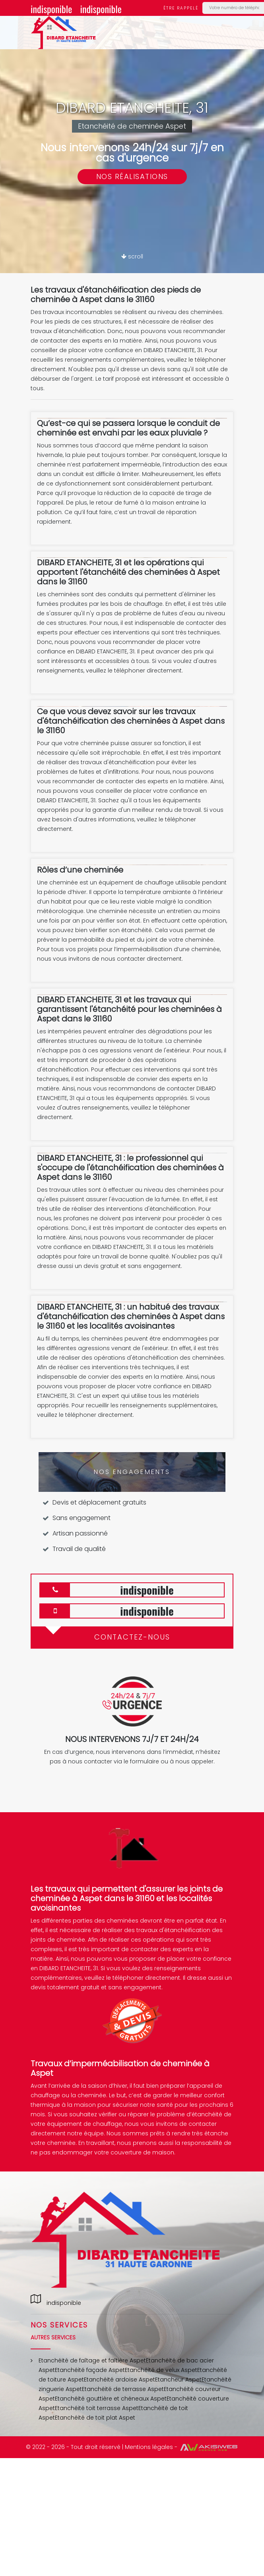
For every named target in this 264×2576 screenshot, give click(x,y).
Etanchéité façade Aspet (90, 2370)
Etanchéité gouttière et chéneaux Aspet (111, 2399)
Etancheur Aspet (178, 2379)
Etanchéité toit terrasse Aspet (96, 2408)
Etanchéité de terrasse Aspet (123, 2389)
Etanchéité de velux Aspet (161, 2370)
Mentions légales (149, 2447)
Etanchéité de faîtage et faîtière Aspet (92, 2360)
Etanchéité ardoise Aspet (119, 2379)
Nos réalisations (132, 176)
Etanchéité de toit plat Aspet (95, 2418)
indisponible (51, 9)
